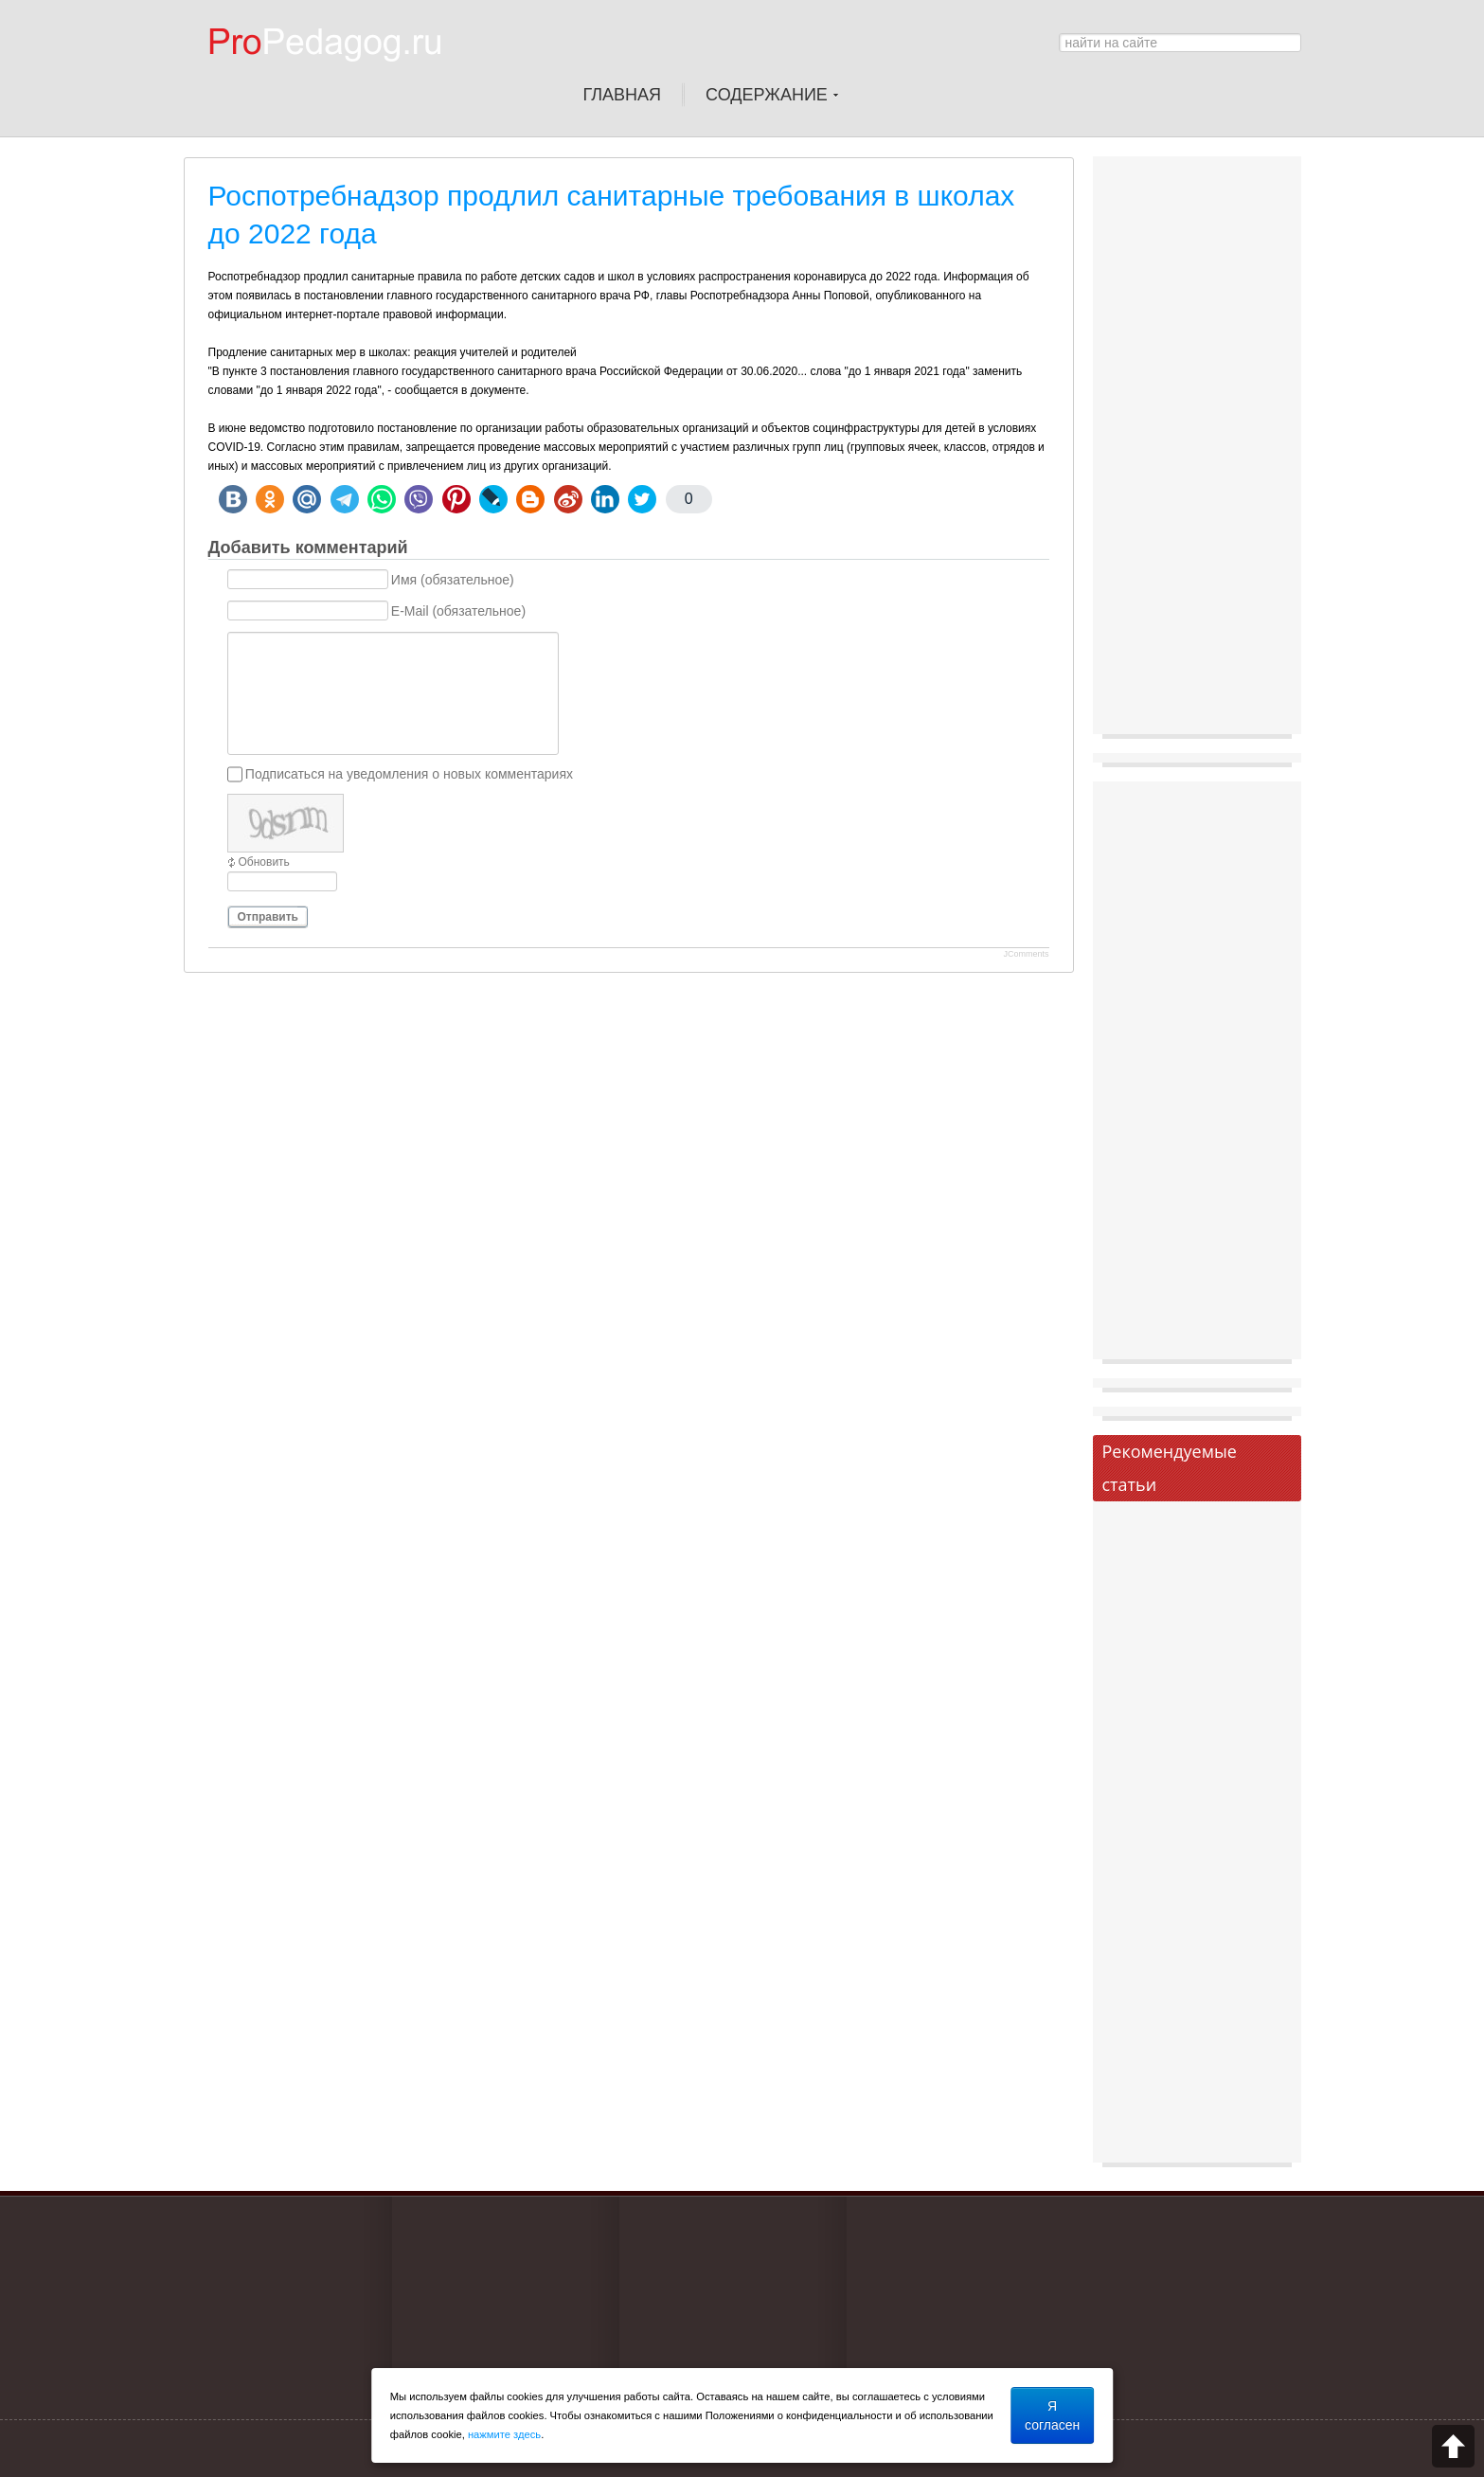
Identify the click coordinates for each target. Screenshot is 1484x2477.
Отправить (268, 917)
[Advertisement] (1197, 450)
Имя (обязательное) (452, 579)
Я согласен (1052, 2415)
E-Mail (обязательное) (458, 611)
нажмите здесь (504, 2434)
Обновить (264, 862)
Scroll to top (1453, 2446)
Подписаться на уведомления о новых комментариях (409, 773)
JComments (1025, 954)
